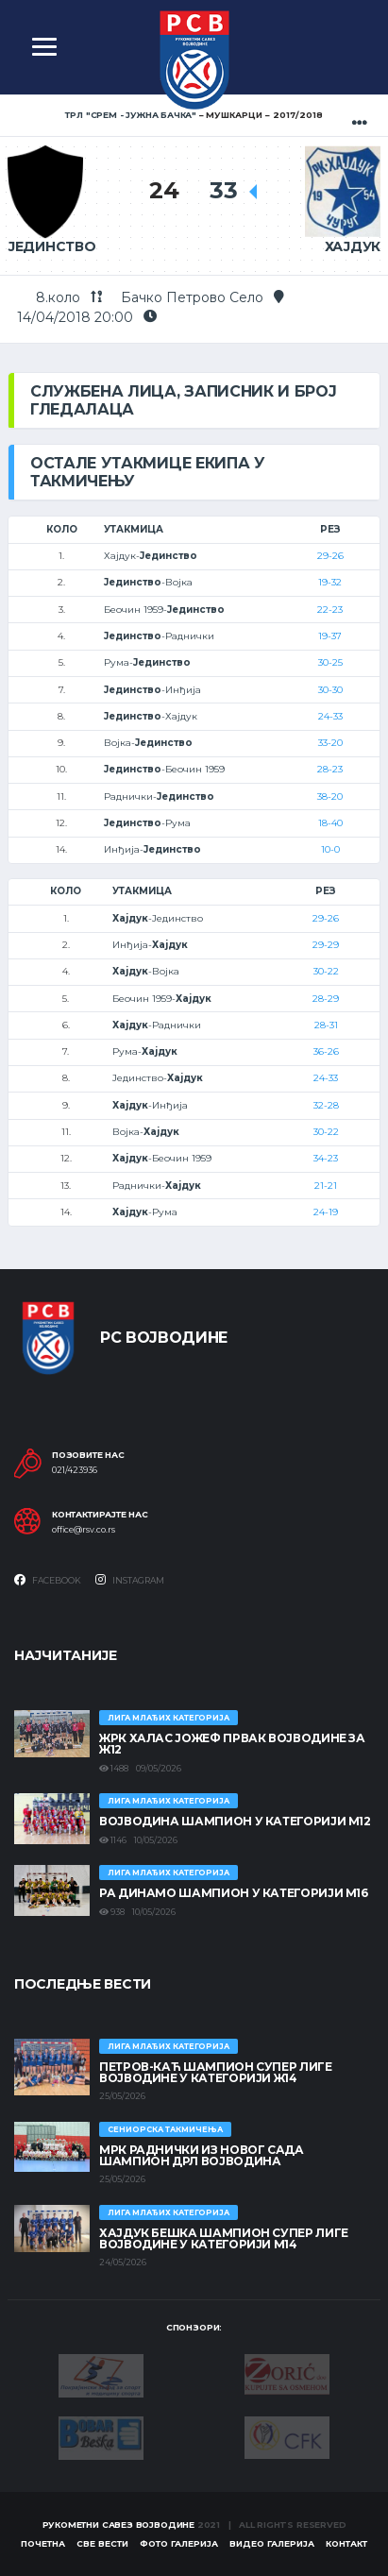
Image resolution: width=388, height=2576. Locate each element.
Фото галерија (179, 2543)
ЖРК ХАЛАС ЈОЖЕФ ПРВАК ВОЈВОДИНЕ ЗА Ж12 (232, 1743)
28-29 (325, 998)
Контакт (346, 2543)
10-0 (330, 849)
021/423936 (74, 1470)
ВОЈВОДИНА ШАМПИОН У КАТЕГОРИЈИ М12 (235, 1821)
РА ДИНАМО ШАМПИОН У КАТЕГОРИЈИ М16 (233, 1893)
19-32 (330, 582)
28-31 (326, 1025)
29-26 (330, 556)
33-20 (330, 743)
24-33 (330, 716)
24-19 (325, 1212)
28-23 (330, 769)
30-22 (326, 971)
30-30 (330, 690)
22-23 (330, 609)
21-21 (325, 1185)
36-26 (326, 1051)
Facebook (47, 1579)
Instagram (129, 1579)
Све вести (102, 2543)
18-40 (330, 823)
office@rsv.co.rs (83, 1529)
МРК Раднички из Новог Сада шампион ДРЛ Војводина (201, 2155)
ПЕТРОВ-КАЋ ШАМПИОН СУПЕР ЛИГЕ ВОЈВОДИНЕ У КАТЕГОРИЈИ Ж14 (215, 2072)
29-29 (325, 945)
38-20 (330, 796)
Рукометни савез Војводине (118, 2524)
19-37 (330, 636)
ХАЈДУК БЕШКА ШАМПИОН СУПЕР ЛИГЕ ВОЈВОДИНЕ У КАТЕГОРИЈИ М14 (223, 2238)
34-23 (325, 1158)
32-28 (326, 1105)
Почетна (43, 2543)
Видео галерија (271, 2543)
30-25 (330, 662)
